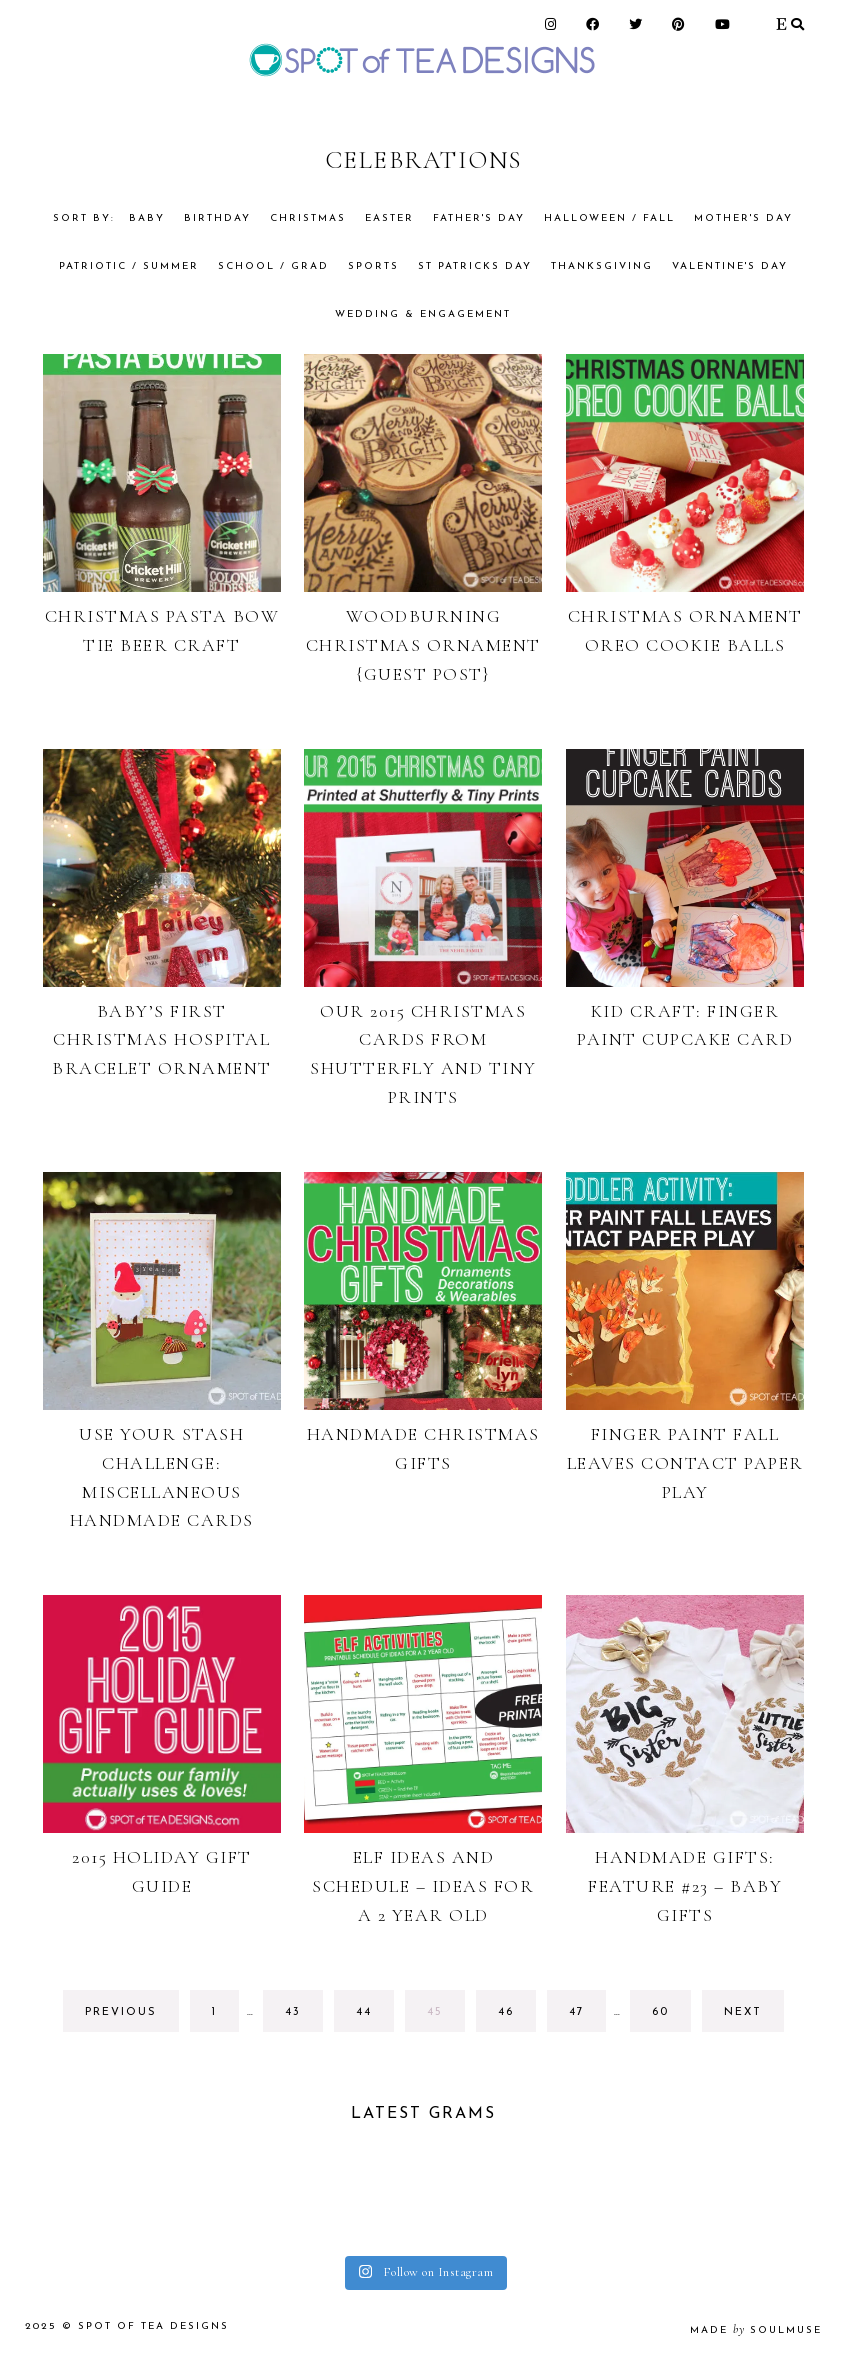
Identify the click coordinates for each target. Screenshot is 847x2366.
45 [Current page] (444, 2017)
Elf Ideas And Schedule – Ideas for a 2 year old (423, 1886)
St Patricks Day (475, 266)
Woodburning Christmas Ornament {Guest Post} (423, 645)
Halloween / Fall (609, 218)
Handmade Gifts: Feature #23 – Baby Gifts (685, 1886)
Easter (389, 218)
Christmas (308, 218)
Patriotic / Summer (129, 266)
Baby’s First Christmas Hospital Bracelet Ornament (162, 1040)
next (743, 2012)
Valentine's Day (730, 266)
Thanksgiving (602, 266)
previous (121, 2012)
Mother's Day (743, 218)
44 (373, 2017)
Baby (147, 218)
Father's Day (479, 218)
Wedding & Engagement (423, 314)
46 (515, 2017)
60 (669, 2017)
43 (302, 2017)
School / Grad (273, 266)
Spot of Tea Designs (153, 2326)
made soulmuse (756, 2330)
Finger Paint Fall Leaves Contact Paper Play (685, 1463)
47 (586, 2017)
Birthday (217, 218)
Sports (373, 266)
